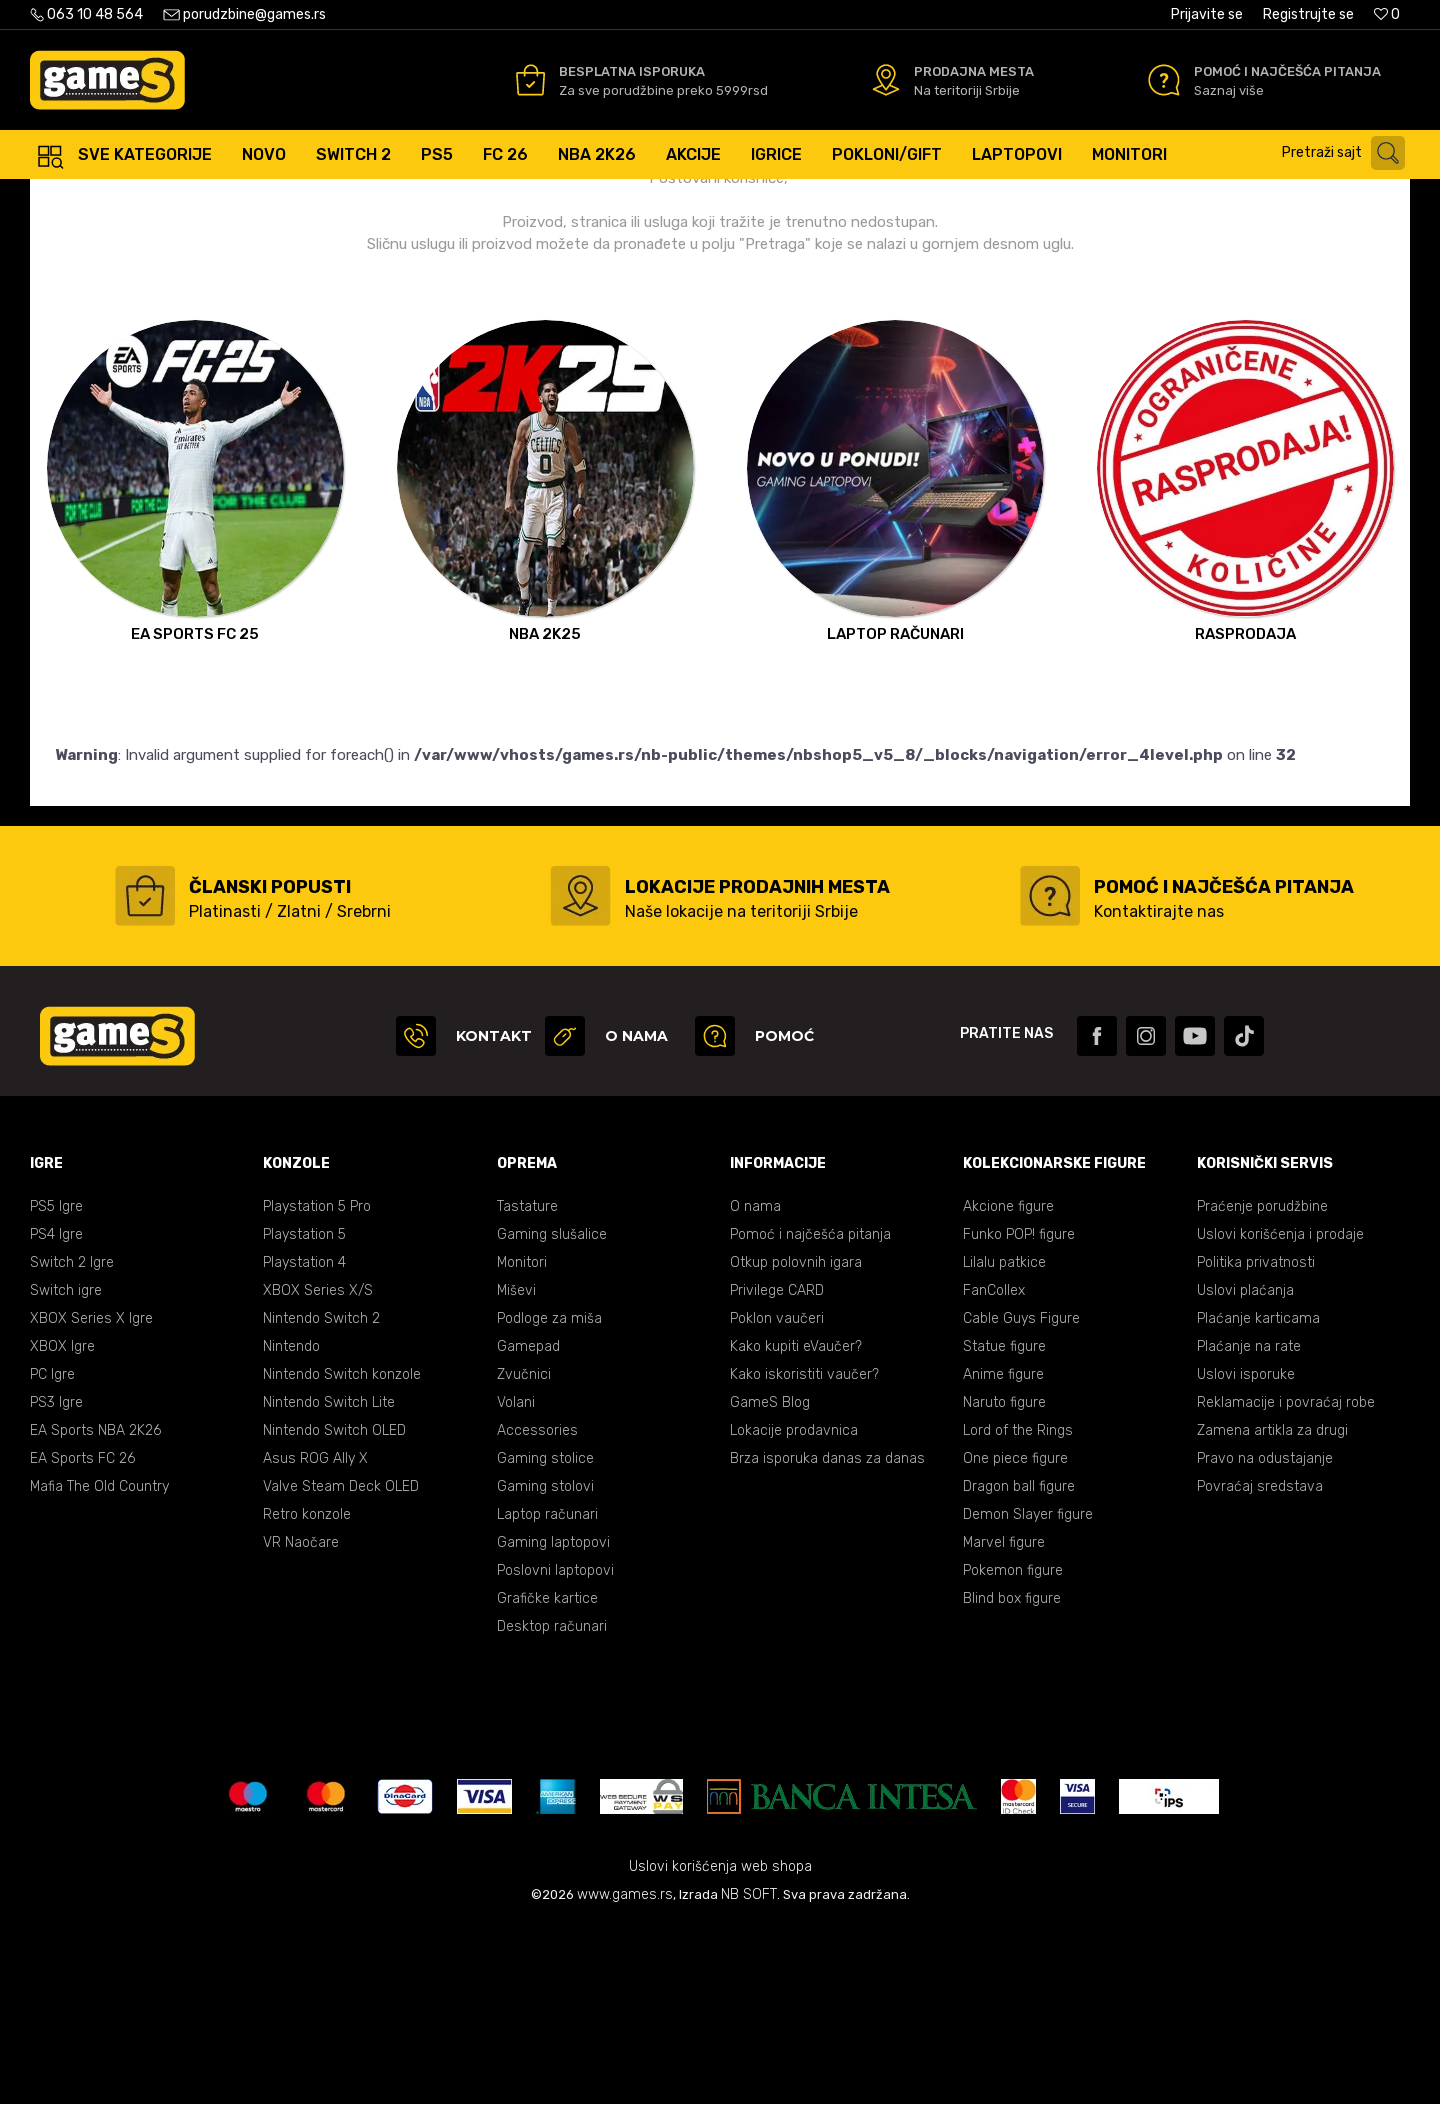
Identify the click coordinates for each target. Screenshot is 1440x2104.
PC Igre (52, 1552)
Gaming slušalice (552, 1412)
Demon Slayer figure (1028, 1692)
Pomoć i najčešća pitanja (810, 1412)
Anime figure (1003, 1552)
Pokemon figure (1013, 1748)
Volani (516, 1580)
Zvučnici (524, 1552)
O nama (755, 1384)
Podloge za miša (549, 1496)
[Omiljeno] (1387, 14)
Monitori (522, 1440)
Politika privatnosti (1256, 1440)
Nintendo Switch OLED (334, 1608)
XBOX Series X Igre (91, 1496)
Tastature (527, 1384)
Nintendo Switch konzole (342, 1552)
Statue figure (1004, 1524)
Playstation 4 (304, 1440)
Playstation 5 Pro (317, 1384)
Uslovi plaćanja (1245, 1468)
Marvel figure (1004, 1720)
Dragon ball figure (1019, 1664)
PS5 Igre (56, 1384)
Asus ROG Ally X (315, 1636)
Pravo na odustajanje (1265, 1636)
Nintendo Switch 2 (321, 1496)
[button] (1348, 153)
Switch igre (66, 1468)
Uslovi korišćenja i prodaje (1280, 1412)
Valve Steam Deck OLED (341, 1664)
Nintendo (291, 1524)
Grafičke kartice (547, 1776)
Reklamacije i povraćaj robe (1286, 1580)
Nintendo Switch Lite (329, 1580)
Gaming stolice (545, 1636)
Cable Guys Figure (1021, 1496)
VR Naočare (301, 1720)
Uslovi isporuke (1246, 1552)
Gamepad (528, 1524)
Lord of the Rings (1018, 1608)
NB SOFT (749, 2072)
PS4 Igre (56, 1412)
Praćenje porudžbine (1262, 1384)
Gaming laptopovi (553, 1720)
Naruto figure (1004, 1580)
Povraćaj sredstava (1260, 1664)
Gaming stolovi (545, 1664)
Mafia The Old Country (99, 1664)
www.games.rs (625, 2072)
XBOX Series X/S (318, 1468)
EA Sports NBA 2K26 (95, 1608)
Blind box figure (1012, 1776)
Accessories (537, 1608)
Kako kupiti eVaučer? (796, 1524)
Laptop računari (547, 1692)
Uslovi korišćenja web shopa (720, 2044)
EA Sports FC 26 (82, 1636)
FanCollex (994, 1468)
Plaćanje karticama (1258, 1496)
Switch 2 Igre (72, 1440)
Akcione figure (1008, 1384)
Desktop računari (552, 1804)
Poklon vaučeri (777, 1496)
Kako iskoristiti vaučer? (804, 1552)
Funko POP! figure (1019, 1412)
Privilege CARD (777, 1468)
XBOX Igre (62, 1524)
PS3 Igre (56, 1580)
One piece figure (1015, 1636)
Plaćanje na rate (1249, 1524)
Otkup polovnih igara (796, 1440)
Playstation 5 (304, 1412)
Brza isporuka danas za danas (827, 1636)
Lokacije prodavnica (794, 1608)
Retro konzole (307, 1692)
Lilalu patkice (1004, 1440)
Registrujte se (1308, 14)
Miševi (516, 1468)
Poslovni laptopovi (555, 1748)
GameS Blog (770, 1580)
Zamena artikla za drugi (1272, 1608)
